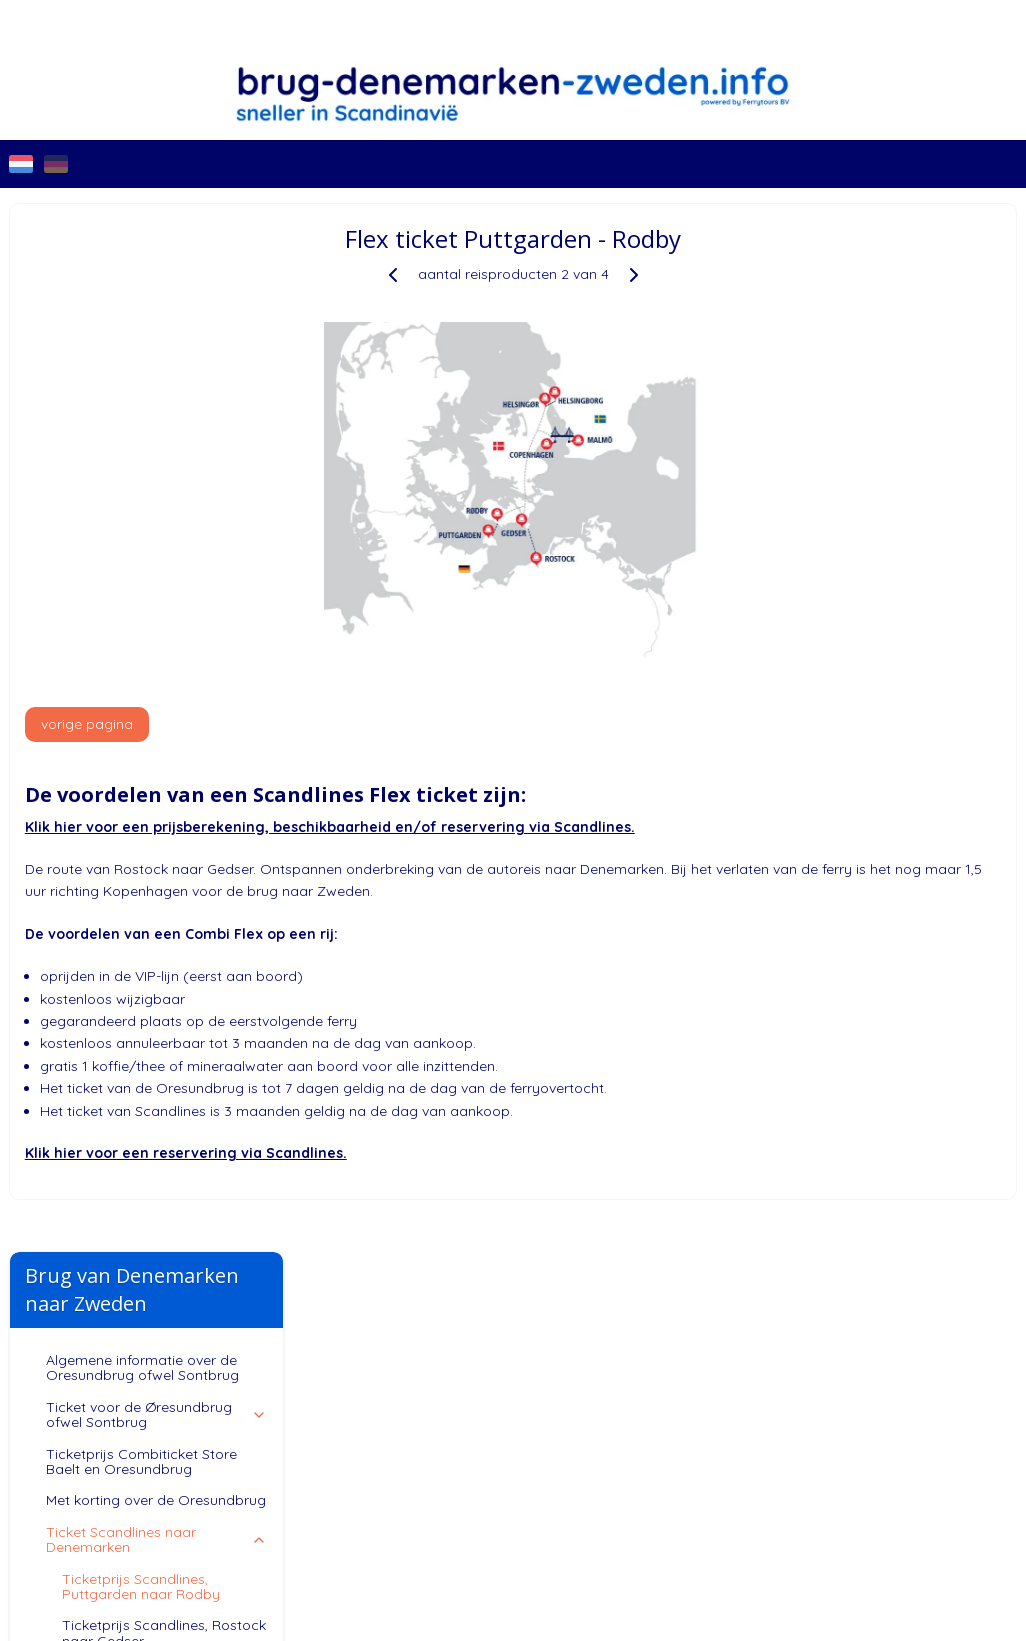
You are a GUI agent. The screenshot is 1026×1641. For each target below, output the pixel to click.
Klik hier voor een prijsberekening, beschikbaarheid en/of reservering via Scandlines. (623, 827)
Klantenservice (157, 672)
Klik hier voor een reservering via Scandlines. (479, 1153)
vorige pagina (380, 724)
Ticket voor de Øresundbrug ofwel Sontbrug (157, 367)
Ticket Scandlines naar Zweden (157, 632)
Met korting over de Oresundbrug (156, 453)
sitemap (637, 1439)
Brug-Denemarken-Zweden (81, 1291)
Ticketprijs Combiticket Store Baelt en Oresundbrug (141, 413)
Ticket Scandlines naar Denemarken (157, 492)
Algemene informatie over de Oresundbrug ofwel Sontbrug (142, 320)
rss (675, 1439)
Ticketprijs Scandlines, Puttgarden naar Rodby (141, 538)
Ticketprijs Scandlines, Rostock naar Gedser (164, 585)
